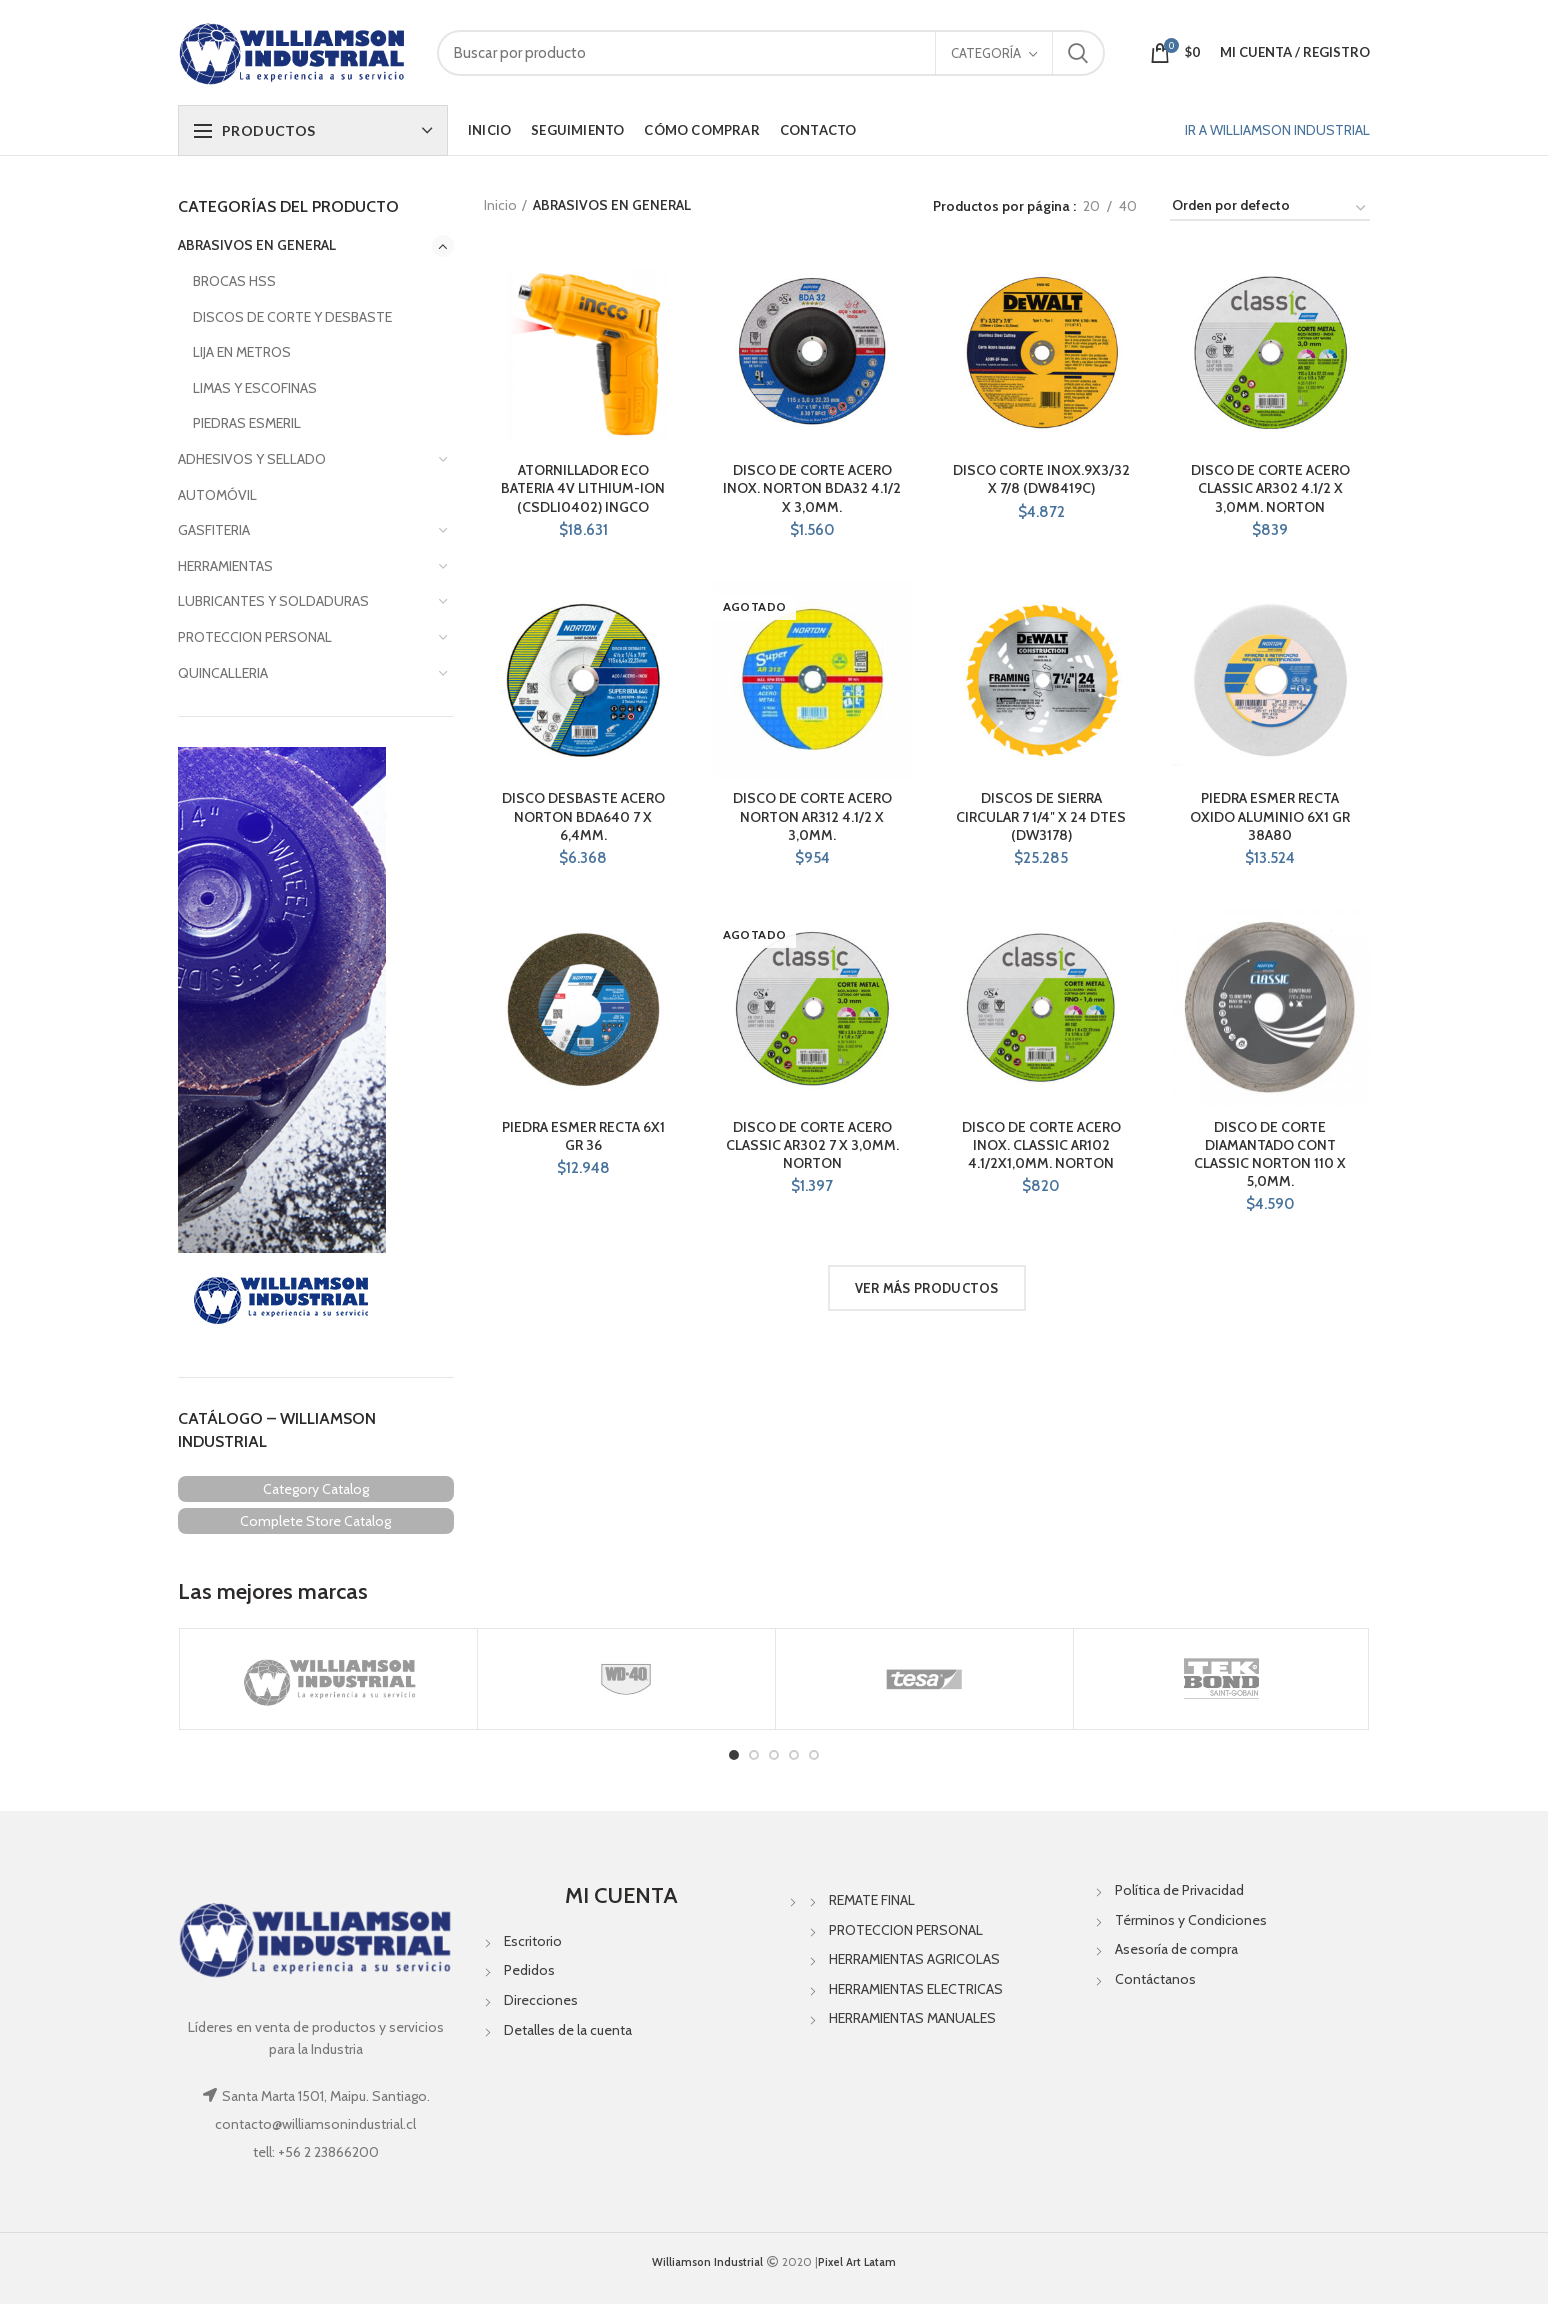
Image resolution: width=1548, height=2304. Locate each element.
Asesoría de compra (1176, 1949)
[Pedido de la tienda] (1270, 208)
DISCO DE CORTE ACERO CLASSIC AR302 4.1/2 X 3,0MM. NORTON (1270, 488)
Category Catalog (316, 1489)
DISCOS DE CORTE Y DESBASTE (292, 317)
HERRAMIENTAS (225, 566)
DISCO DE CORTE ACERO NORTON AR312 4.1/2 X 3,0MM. (812, 816)
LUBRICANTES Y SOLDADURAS (273, 601)
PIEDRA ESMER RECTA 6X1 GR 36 (583, 1136)
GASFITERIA (214, 530)
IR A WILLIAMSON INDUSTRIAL (1277, 130)
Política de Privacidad (1179, 1890)
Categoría (986, 53)
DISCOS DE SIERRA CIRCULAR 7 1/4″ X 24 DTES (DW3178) (1041, 816)
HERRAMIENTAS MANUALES (912, 2018)
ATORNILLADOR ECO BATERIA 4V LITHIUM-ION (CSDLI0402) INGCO (583, 488)
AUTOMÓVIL (217, 495)
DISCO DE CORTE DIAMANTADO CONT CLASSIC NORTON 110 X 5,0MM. (1270, 1154)
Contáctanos (1155, 1979)
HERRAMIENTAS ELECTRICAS (916, 1989)
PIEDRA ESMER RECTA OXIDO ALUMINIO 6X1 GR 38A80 (1270, 816)
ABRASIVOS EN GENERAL (257, 245)
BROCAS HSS (234, 281)
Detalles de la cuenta (568, 2030)
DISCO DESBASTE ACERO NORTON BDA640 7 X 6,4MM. (583, 816)
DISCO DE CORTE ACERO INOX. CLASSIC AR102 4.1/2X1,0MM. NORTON (1041, 1145)
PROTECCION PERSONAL (255, 637)
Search (1078, 53)
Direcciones (541, 2000)
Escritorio (533, 1941)
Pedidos (529, 1970)
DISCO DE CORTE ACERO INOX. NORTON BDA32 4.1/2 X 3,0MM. (812, 488)
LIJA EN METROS (242, 352)
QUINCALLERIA (223, 673)
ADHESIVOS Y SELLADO (252, 459)
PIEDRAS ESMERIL (247, 423)
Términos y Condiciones (1191, 1920)
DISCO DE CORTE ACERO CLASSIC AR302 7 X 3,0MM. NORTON (812, 1145)
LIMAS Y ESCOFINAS (255, 388)
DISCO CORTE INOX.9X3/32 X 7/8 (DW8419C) (1041, 479)
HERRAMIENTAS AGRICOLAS (914, 1959)
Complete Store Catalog (315, 1521)
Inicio (500, 205)
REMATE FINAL (872, 1900)
